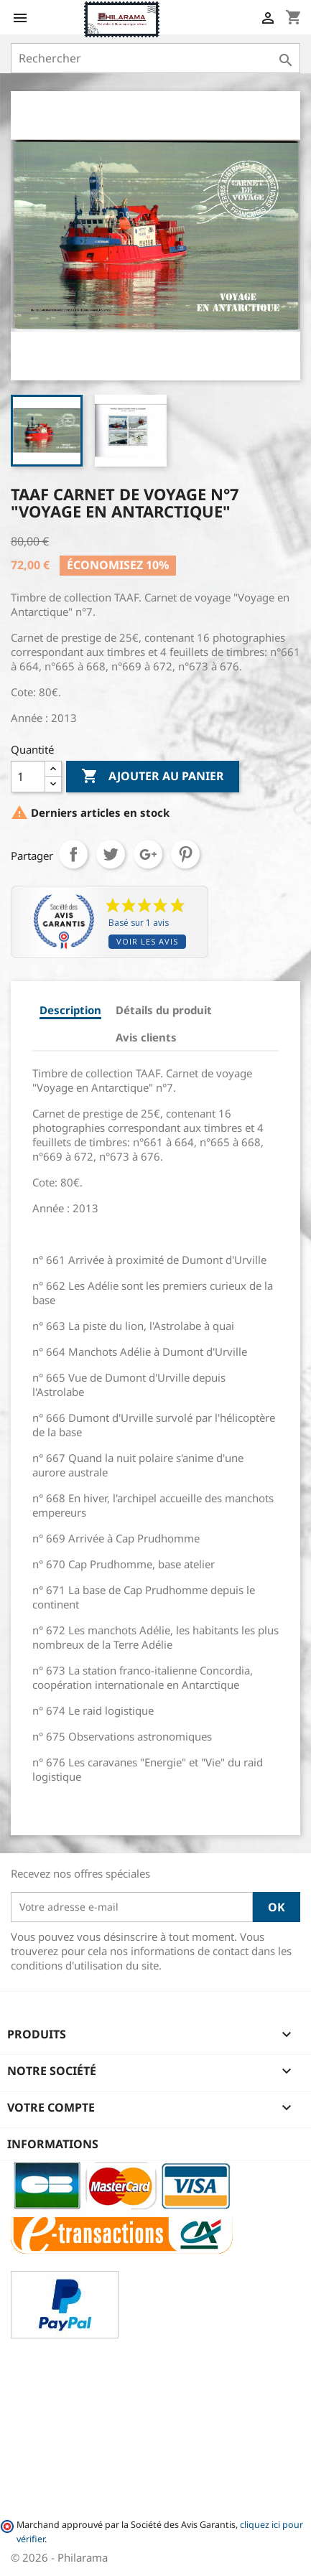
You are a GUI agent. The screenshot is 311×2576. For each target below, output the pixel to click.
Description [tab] (70, 1010)
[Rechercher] (155, 58)
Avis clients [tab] (146, 1037)
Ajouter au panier (152, 776)
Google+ (148, 854)
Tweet (110, 854)
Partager (73, 854)
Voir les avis (147, 941)
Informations (52, 2144)
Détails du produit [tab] (164, 1010)
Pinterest (185, 854)
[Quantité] (28, 776)
